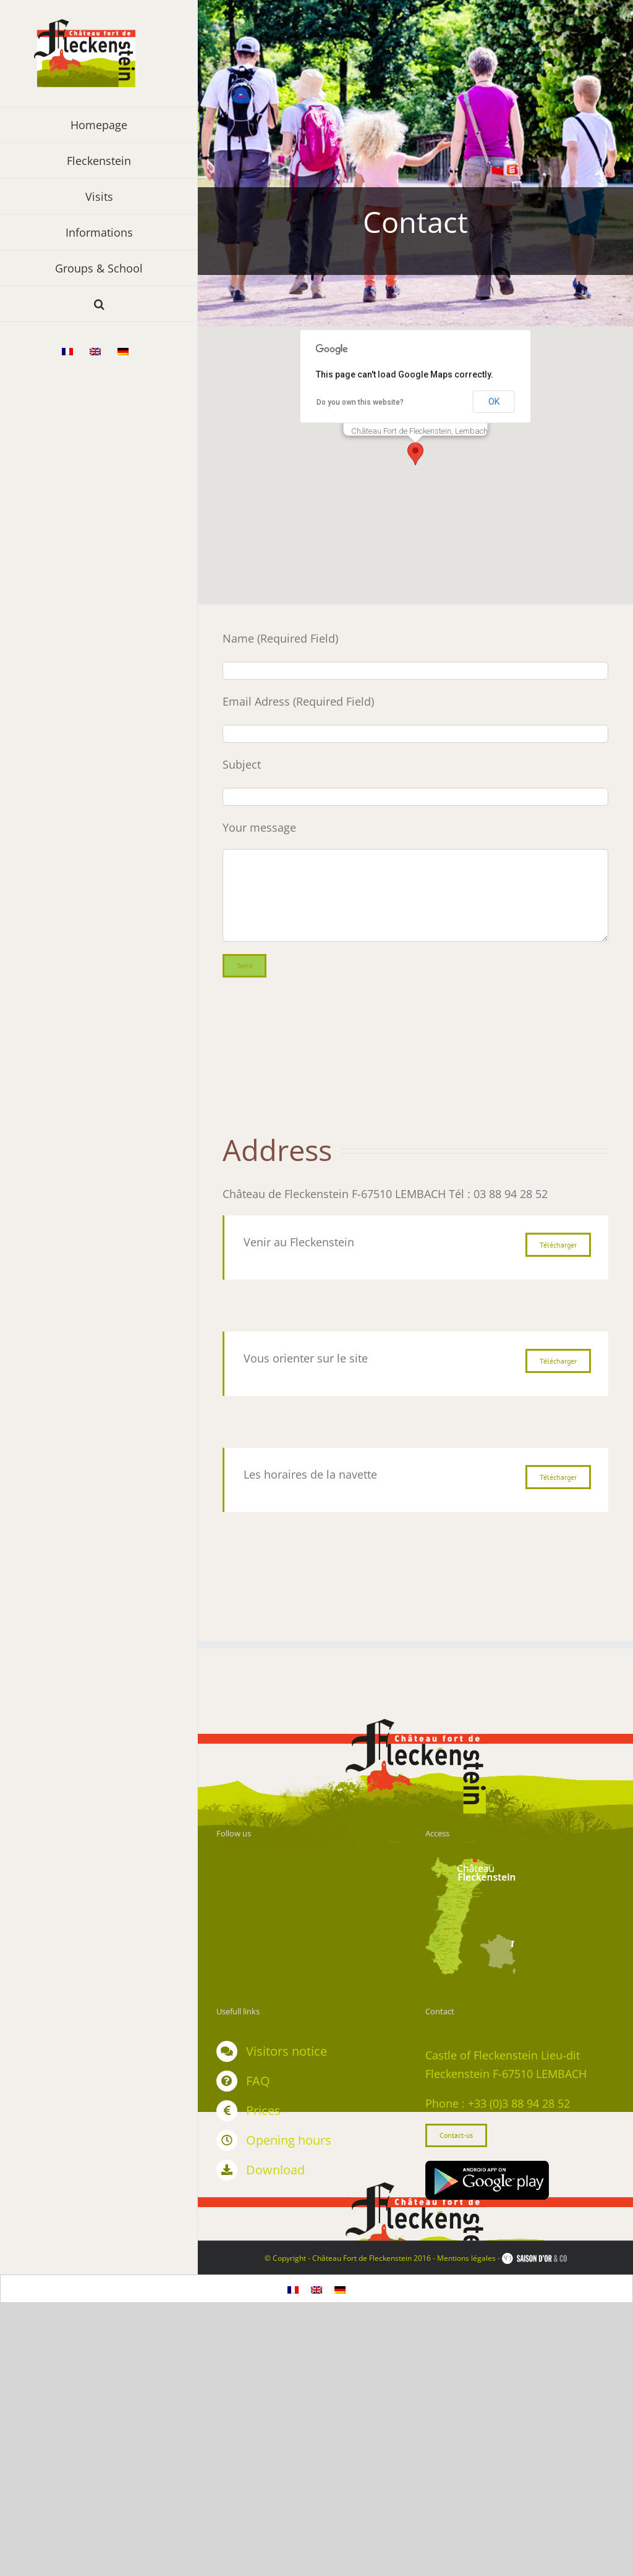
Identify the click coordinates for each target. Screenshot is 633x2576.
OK (493, 402)
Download (275, 2169)
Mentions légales (466, 2258)
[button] (99, 304)
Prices (263, 2110)
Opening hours (288, 2140)
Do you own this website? (360, 402)
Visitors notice (286, 2051)
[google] (487, 2166)
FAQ (258, 2080)
